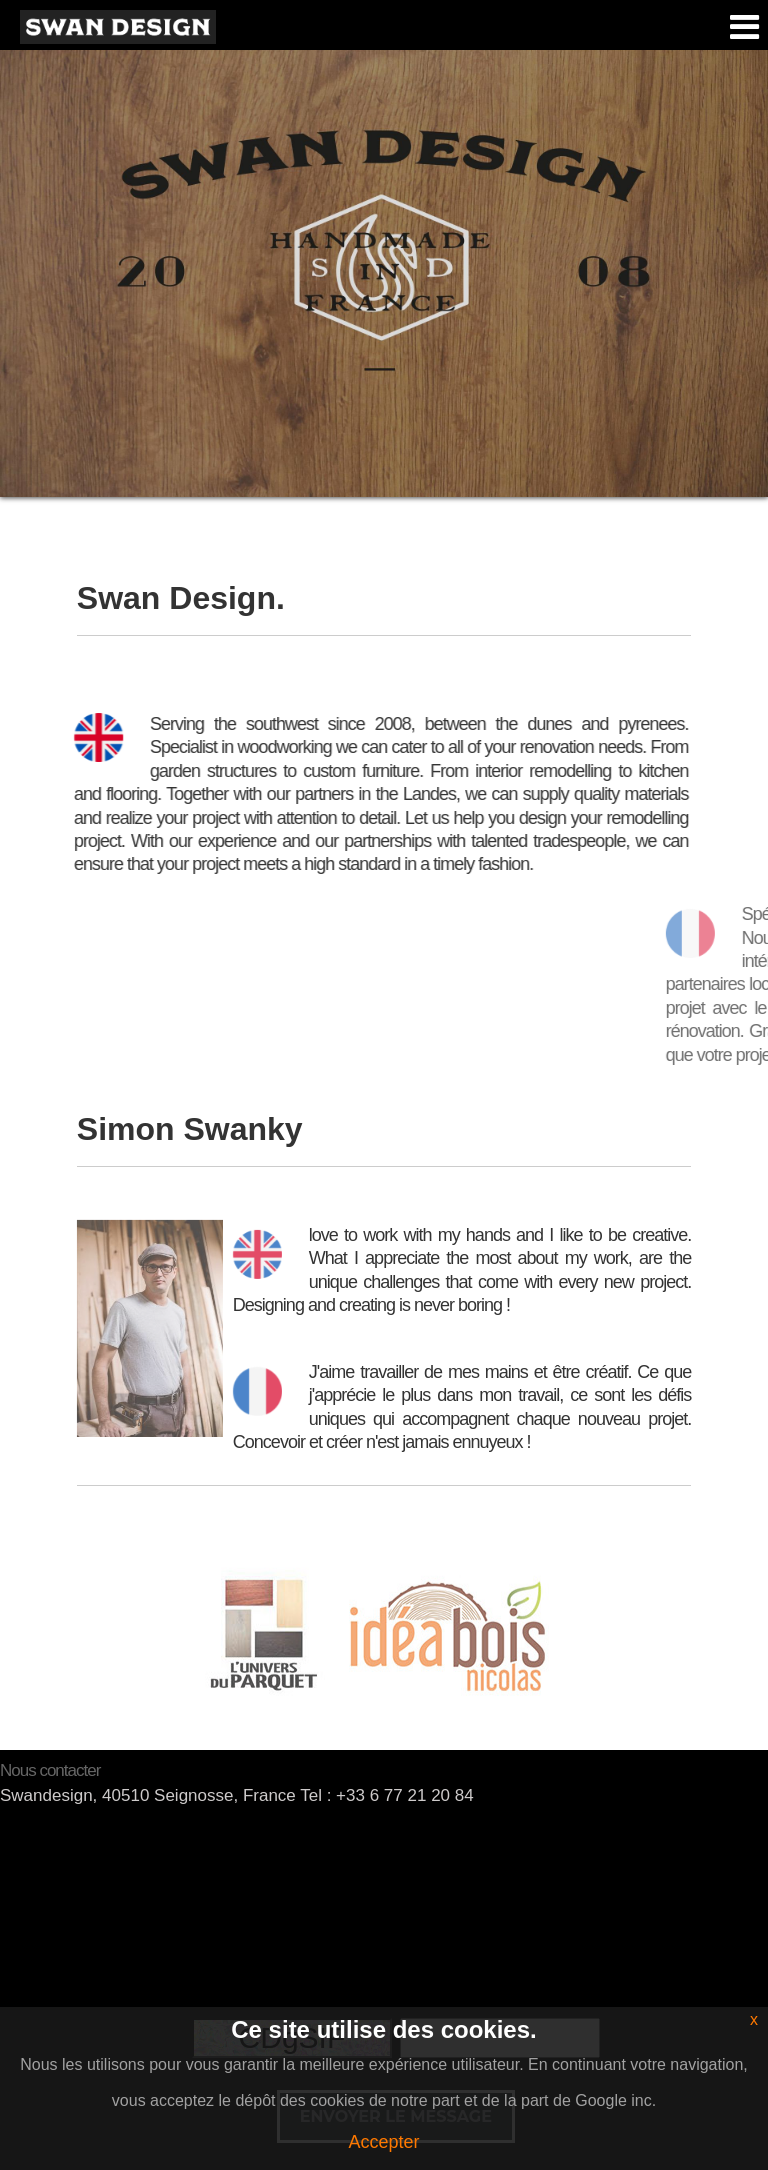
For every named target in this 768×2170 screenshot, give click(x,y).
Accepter (383, 2142)
